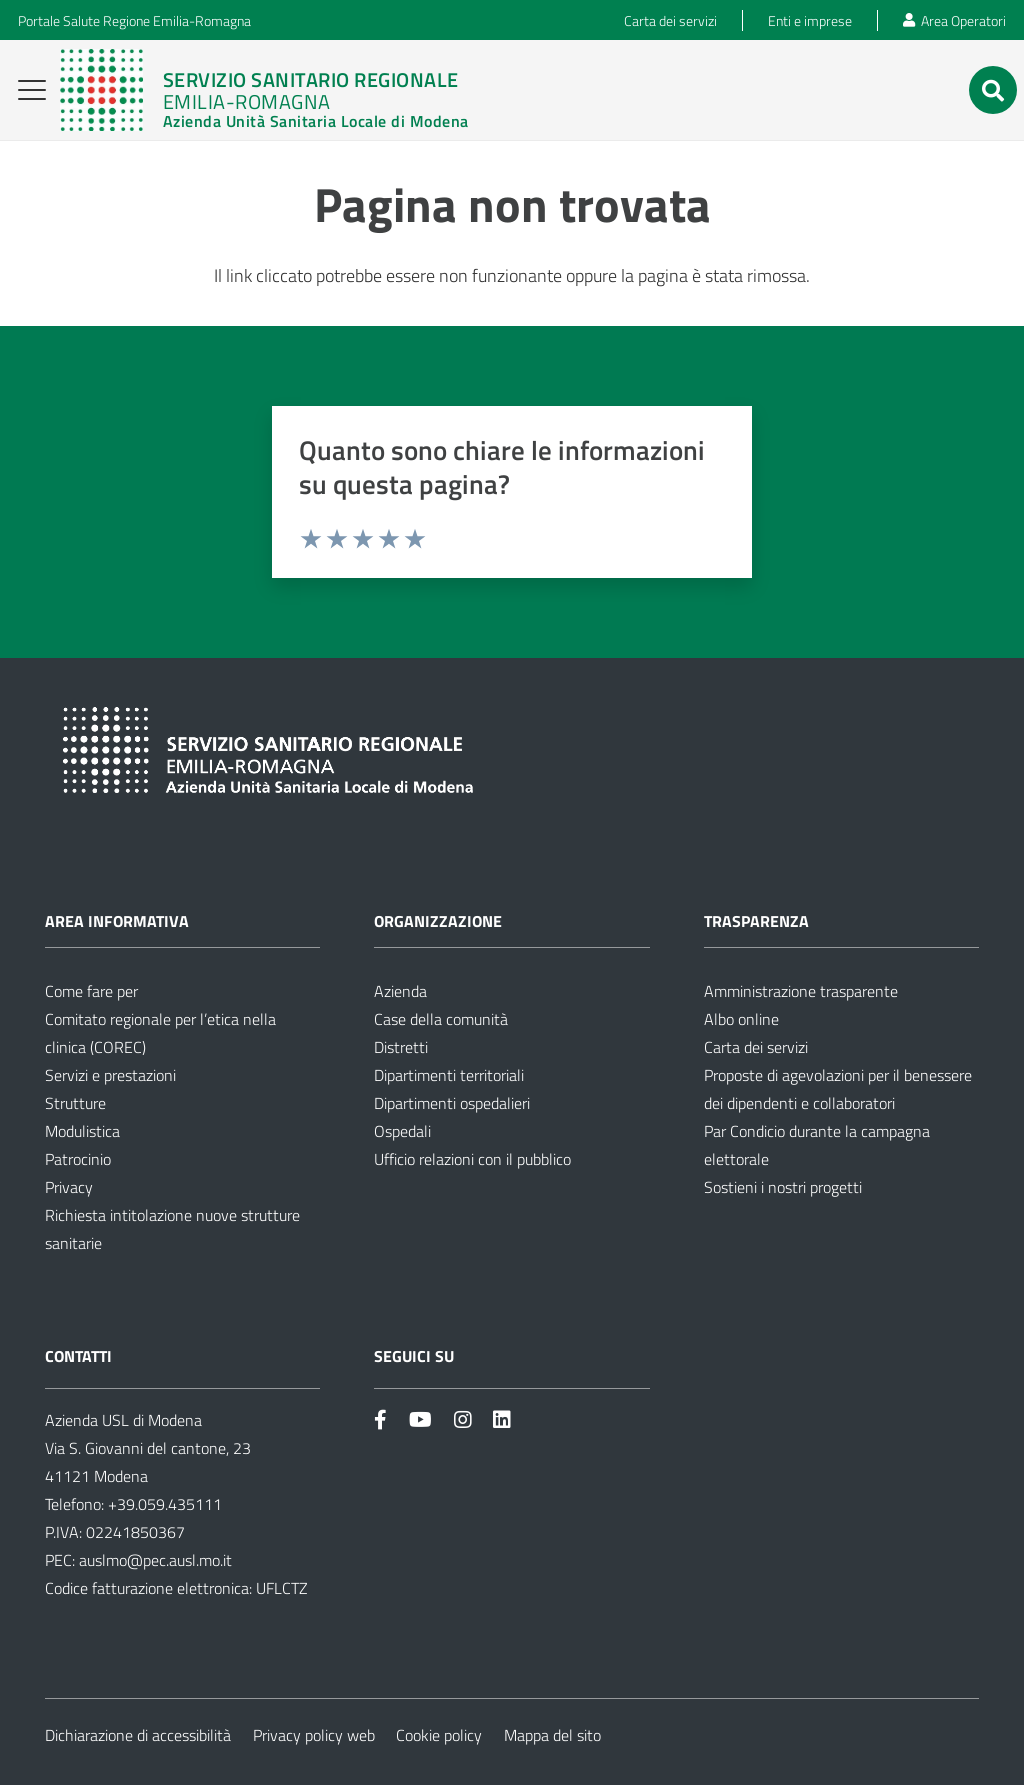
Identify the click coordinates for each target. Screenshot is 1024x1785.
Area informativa (117, 921)
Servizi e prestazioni (110, 1075)
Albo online (741, 1019)
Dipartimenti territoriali (449, 1075)
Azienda (400, 991)
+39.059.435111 (163, 1504)
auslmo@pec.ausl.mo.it (155, 1560)
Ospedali (402, 1131)
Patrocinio (78, 1159)
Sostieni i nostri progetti (783, 1187)
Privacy (69, 1187)
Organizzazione (438, 921)
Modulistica (82, 1131)
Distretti (401, 1047)
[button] (32, 90)
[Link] (264, 90)
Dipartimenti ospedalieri (452, 1103)
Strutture (75, 1103)
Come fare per (91, 991)
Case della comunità (441, 1019)
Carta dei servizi (756, 1047)
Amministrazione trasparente (801, 991)
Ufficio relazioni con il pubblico (472, 1159)
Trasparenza (756, 921)
